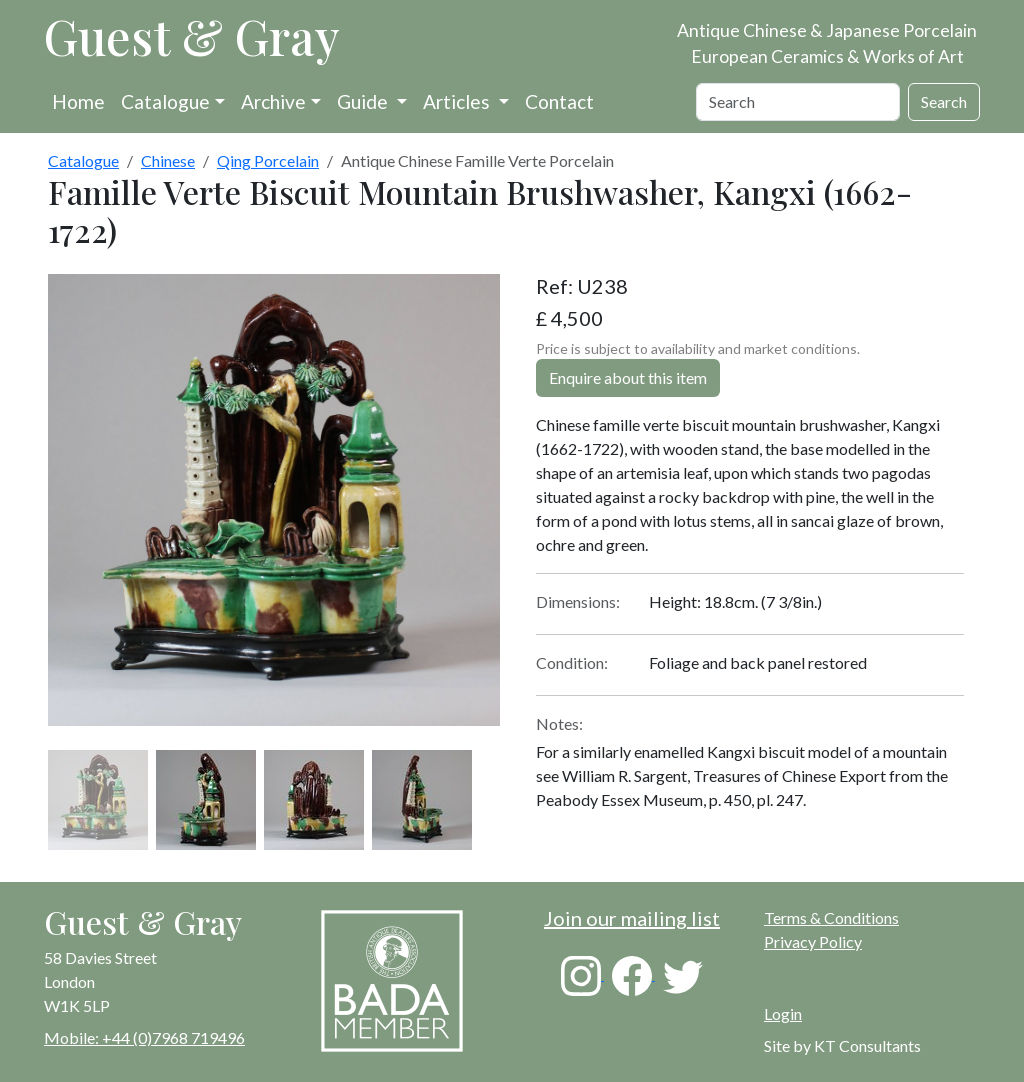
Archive (273, 101)
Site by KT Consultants (842, 1045)
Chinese (168, 160)
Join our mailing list (632, 918)
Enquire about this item (628, 377)
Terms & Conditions (831, 917)
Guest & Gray (192, 36)
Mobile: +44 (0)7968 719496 (144, 1037)
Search (944, 101)
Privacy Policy (813, 941)
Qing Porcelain (268, 160)
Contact (559, 101)
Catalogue (165, 101)
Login (783, 1013)
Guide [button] (364, 101)
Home (78, 101)
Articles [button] (458, 101)
